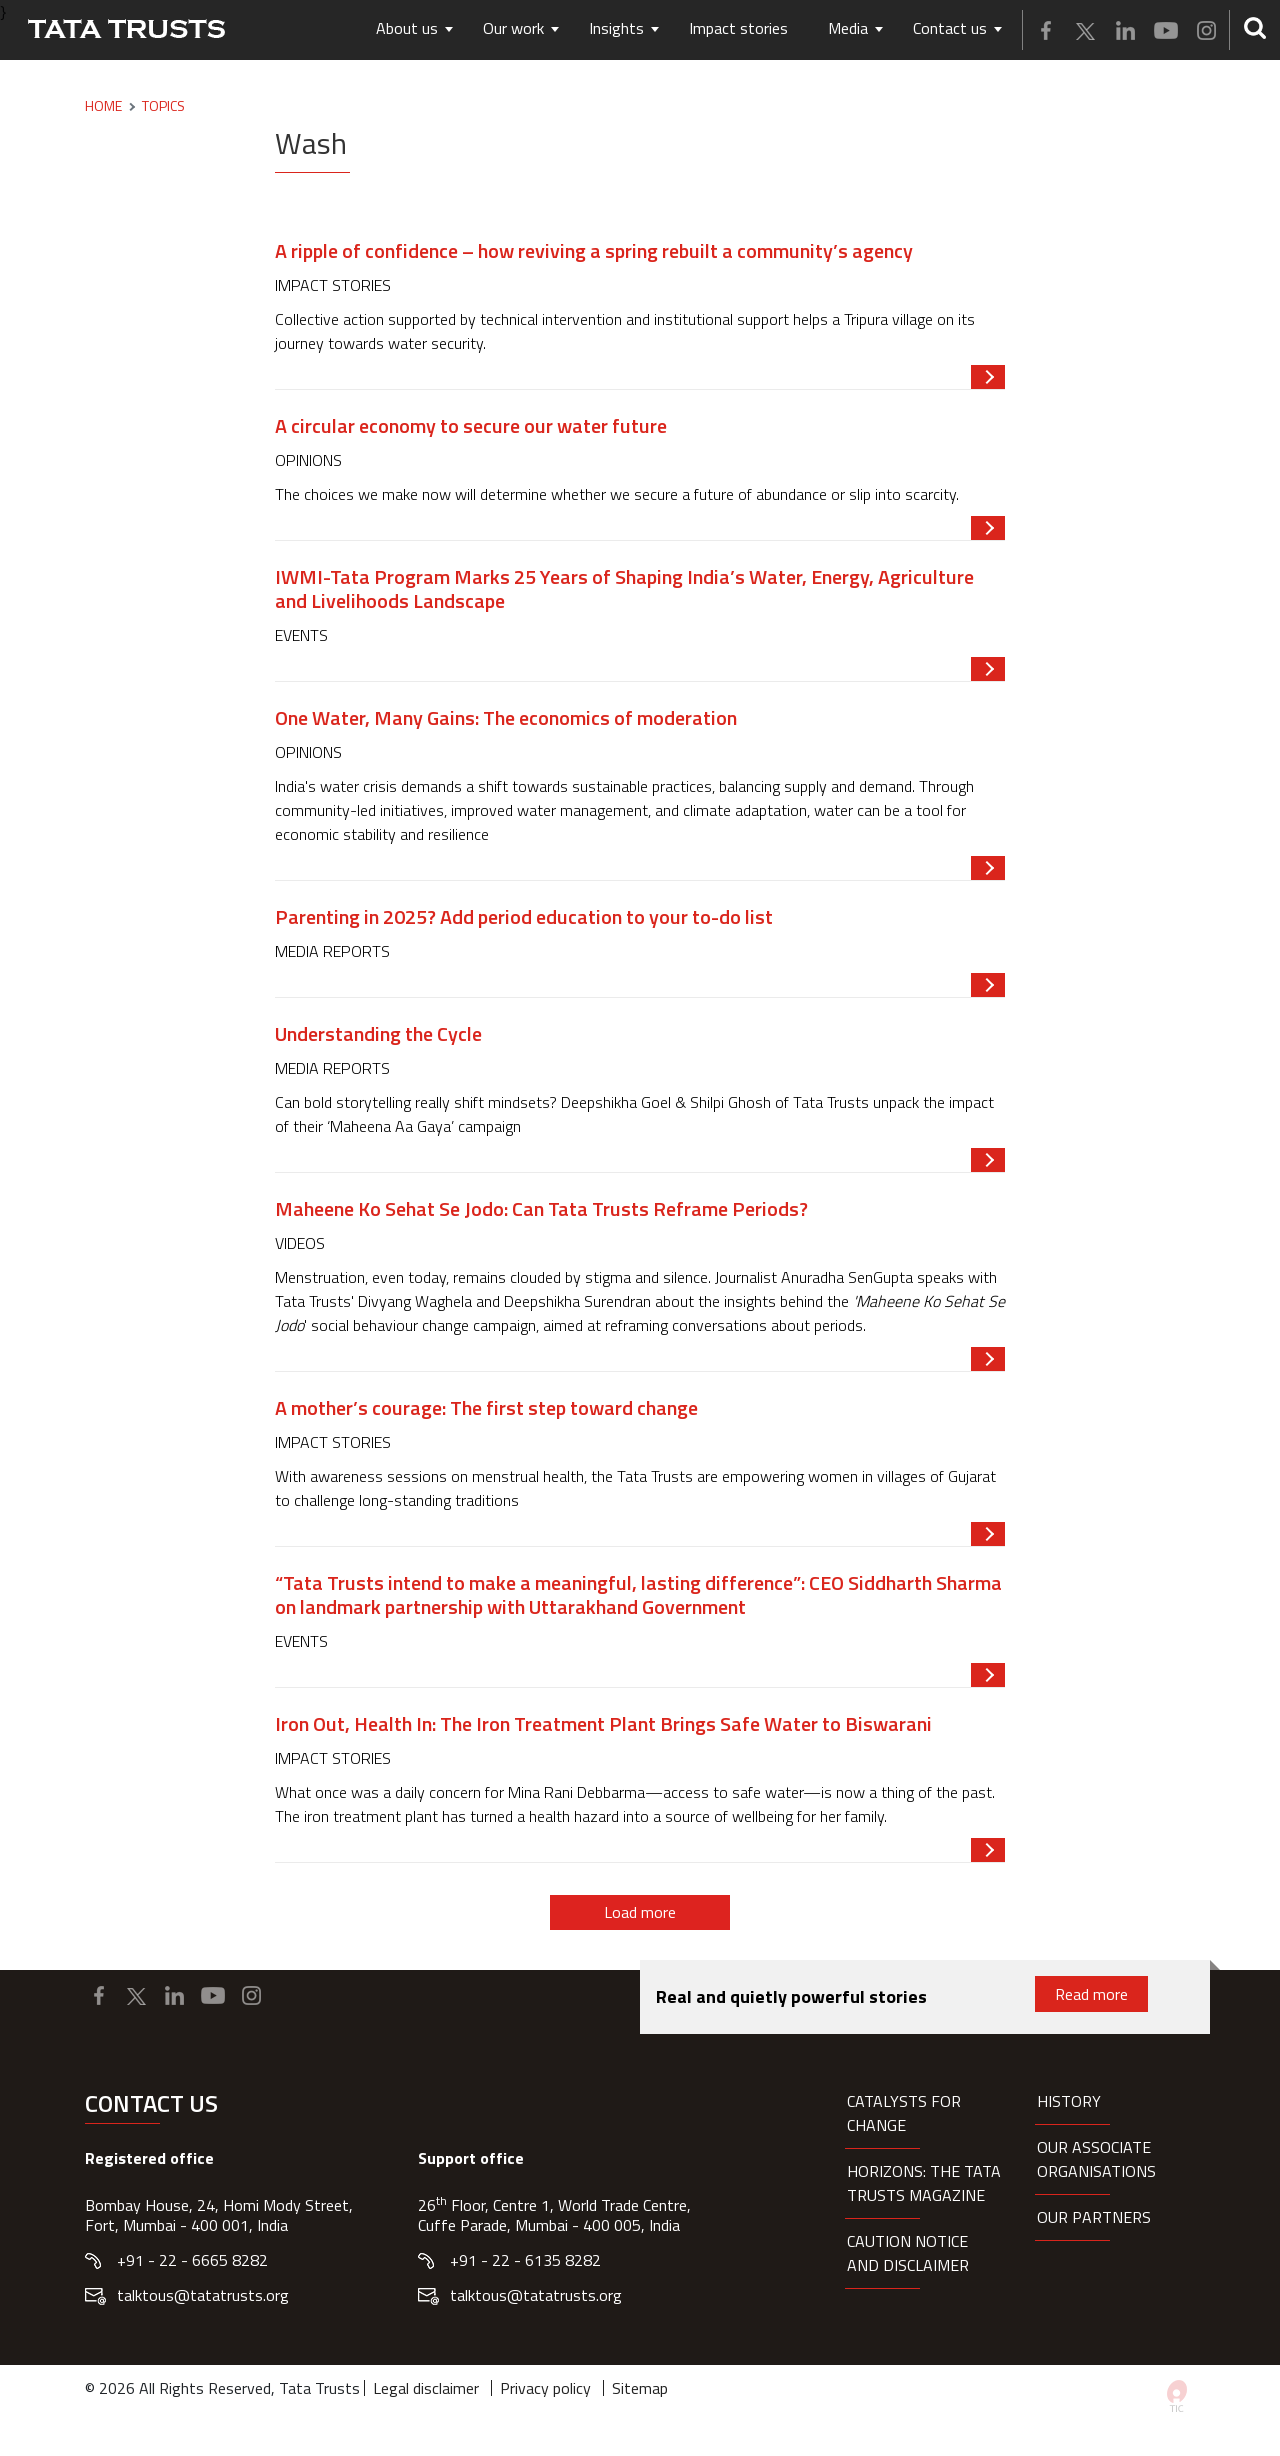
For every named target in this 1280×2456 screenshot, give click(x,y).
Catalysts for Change (904, 2113)
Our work (513, 28)
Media (848, 28)
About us (407, 28)
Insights (616, 28)
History (1069, 2101)
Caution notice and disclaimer (908, 2253)
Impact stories (738, 28)
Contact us (950, 28)
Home (103, 106)
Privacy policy (545, 2388)
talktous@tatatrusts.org (203, 2295)
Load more (640, 1912)
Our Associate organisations (1096, 2159)
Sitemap (640, 2388)
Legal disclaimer (426, 2388)
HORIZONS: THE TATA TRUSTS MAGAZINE (924, 2183)
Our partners (1094, 2217)
